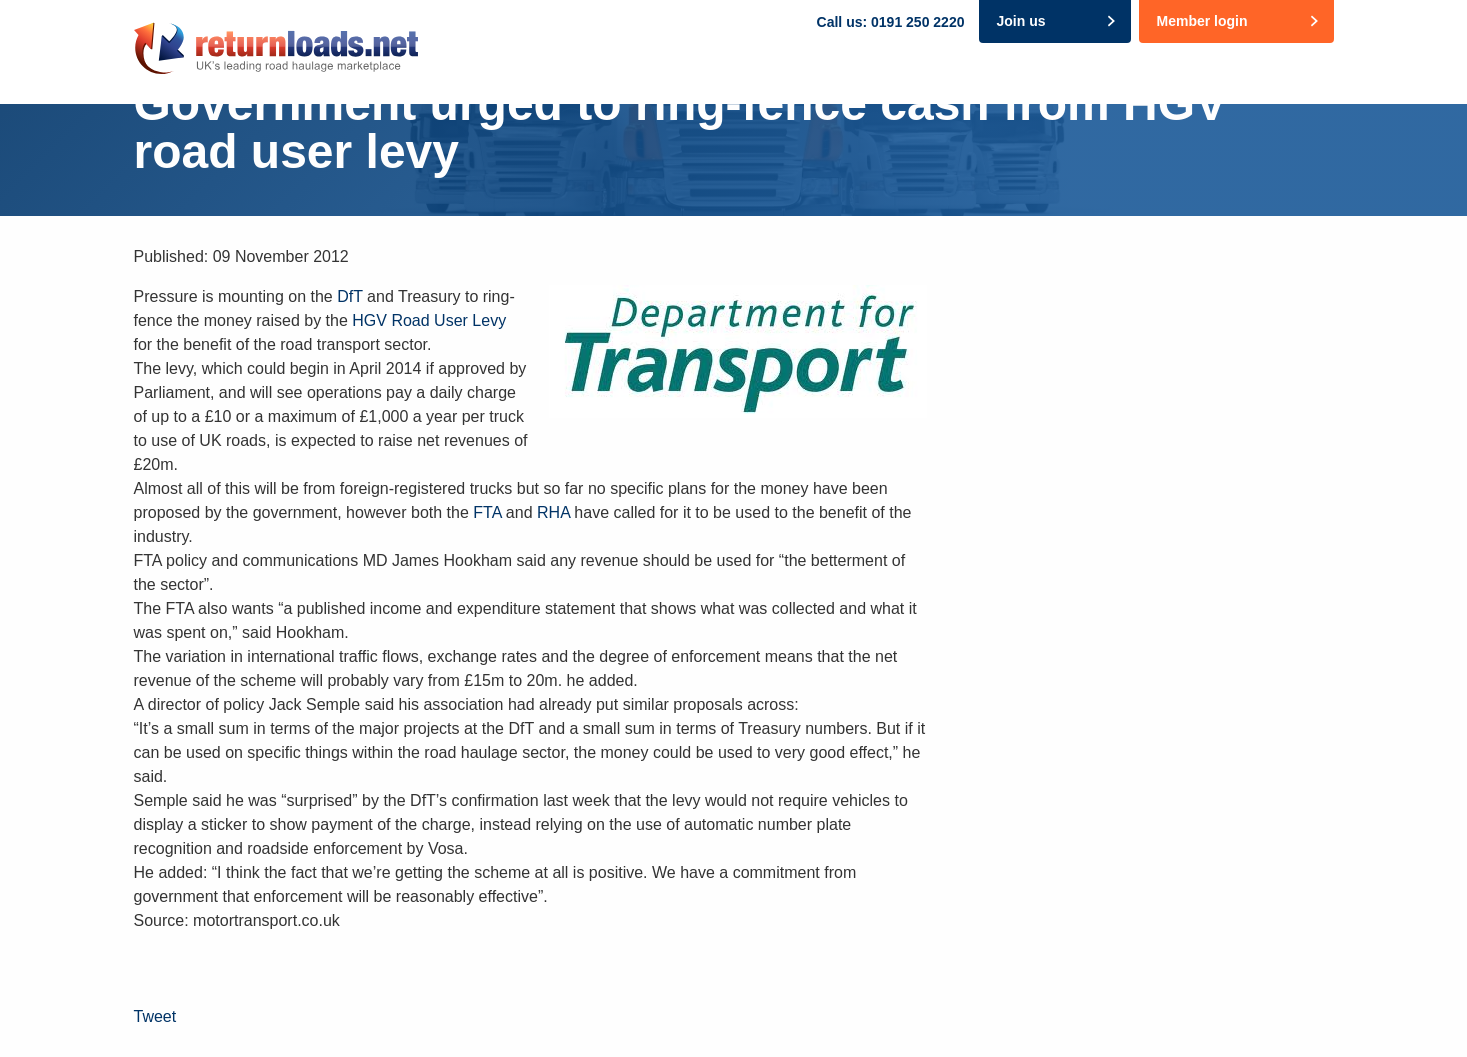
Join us (1020, 21)
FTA (485, 512)
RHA (553, 512)
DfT (349, 296)
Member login (1201, 21)
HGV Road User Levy (429, 320)
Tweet (155, 1016)
